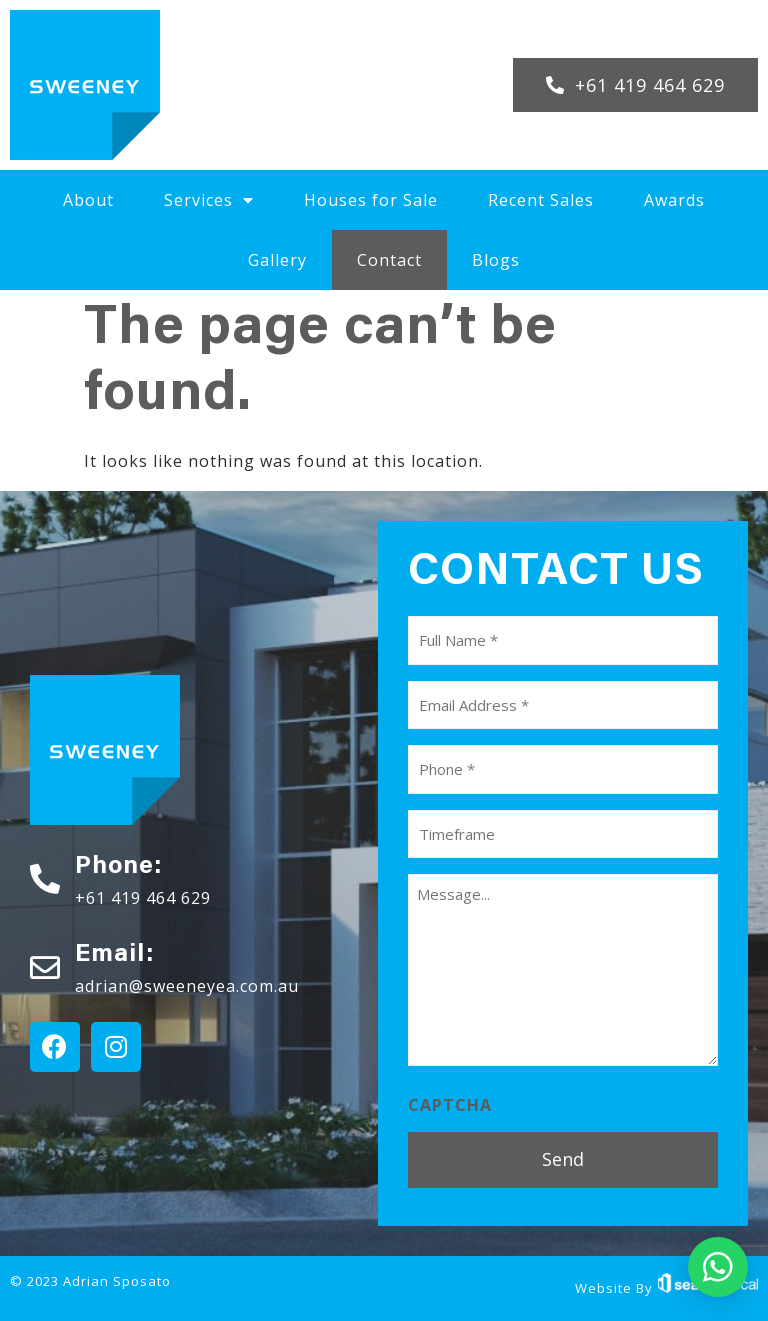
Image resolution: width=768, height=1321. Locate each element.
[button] (635, 85)
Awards (674, 200)
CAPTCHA (450, 1105)
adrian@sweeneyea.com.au (187, 986)
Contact (389, 260)
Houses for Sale (371, 200)
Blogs (496, 260)
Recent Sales (541, 200)
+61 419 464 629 (143, 898)
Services (209, 200)
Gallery (277, 260)
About (88, 200)
